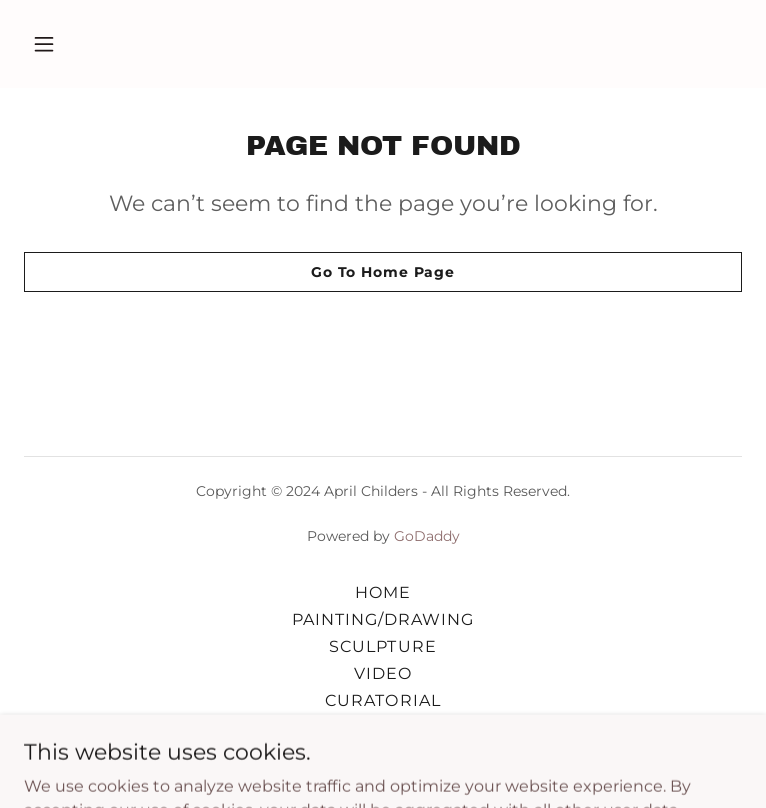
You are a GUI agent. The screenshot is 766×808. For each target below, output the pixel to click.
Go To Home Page (383, 272)
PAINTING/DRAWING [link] (383, 619)
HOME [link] (383, 592)
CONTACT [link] (383, 754)
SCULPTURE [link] (382, 646)
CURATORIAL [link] (382, 700)
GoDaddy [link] (427, 536)
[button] (78, 44)
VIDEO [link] (383, 673)
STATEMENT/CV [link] (382, 727)
